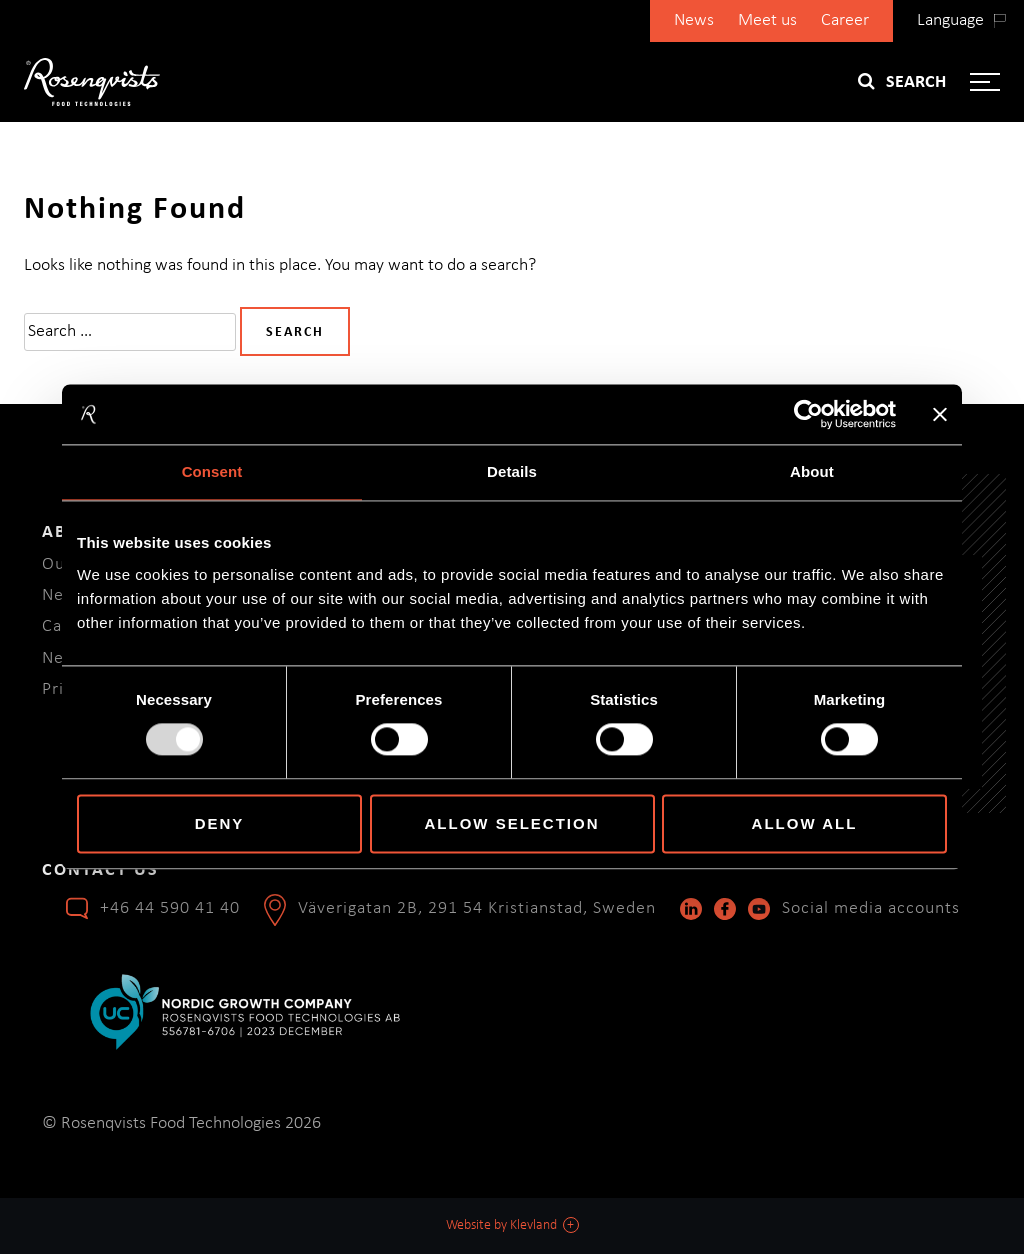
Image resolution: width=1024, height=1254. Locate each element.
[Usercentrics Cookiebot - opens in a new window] (808, 414)
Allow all (805, 823)
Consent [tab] (212, 471)
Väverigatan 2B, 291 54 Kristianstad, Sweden (477, 908)
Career (845, 20)
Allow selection (512, 823)
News (694, 20)
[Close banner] (940, 414)
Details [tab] (512, 471)
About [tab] (812, 471)
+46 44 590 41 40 (170, 908)
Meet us (767, 20)
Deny (220, 823)
